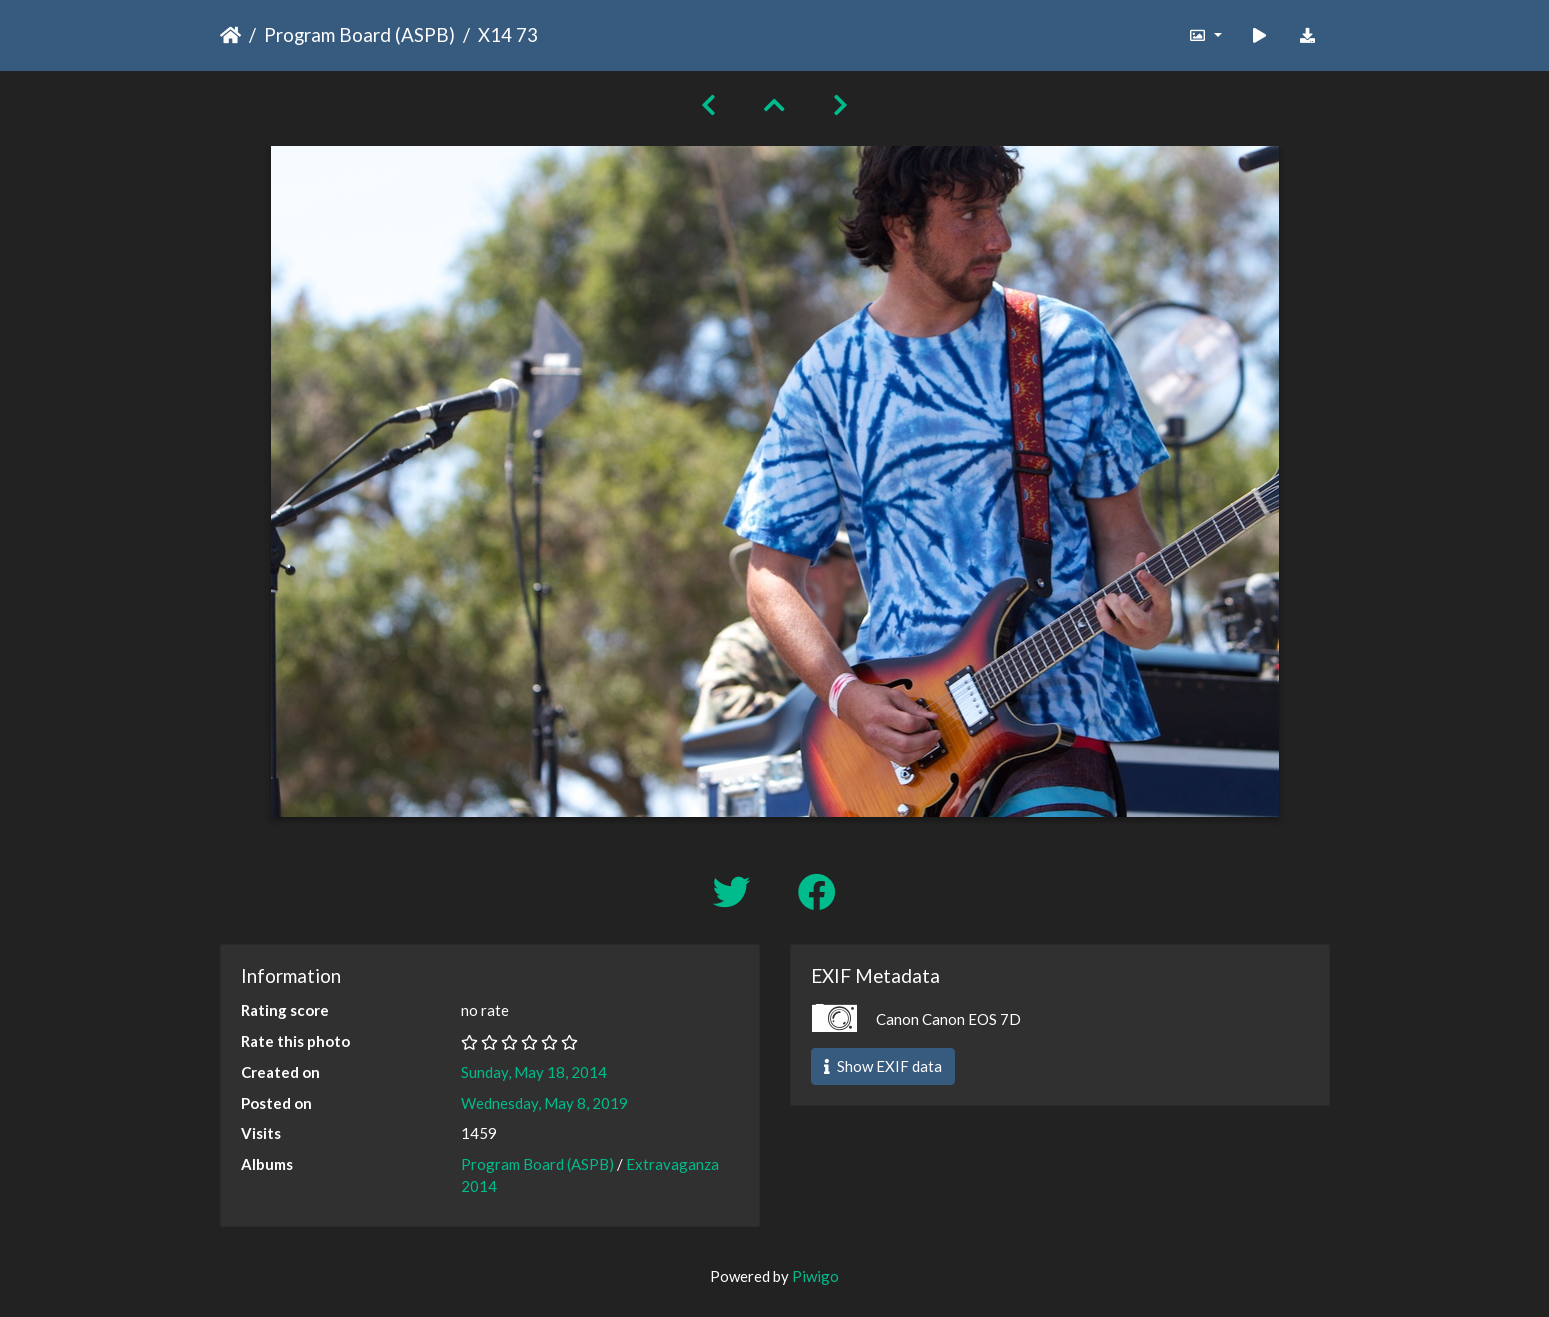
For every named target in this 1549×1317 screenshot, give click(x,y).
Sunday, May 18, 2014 (534, 1072)
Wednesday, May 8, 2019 (544, 1103)
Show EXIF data (883, 1066)
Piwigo (815, 1276)
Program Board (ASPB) (359, 34)
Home (230, 35)
